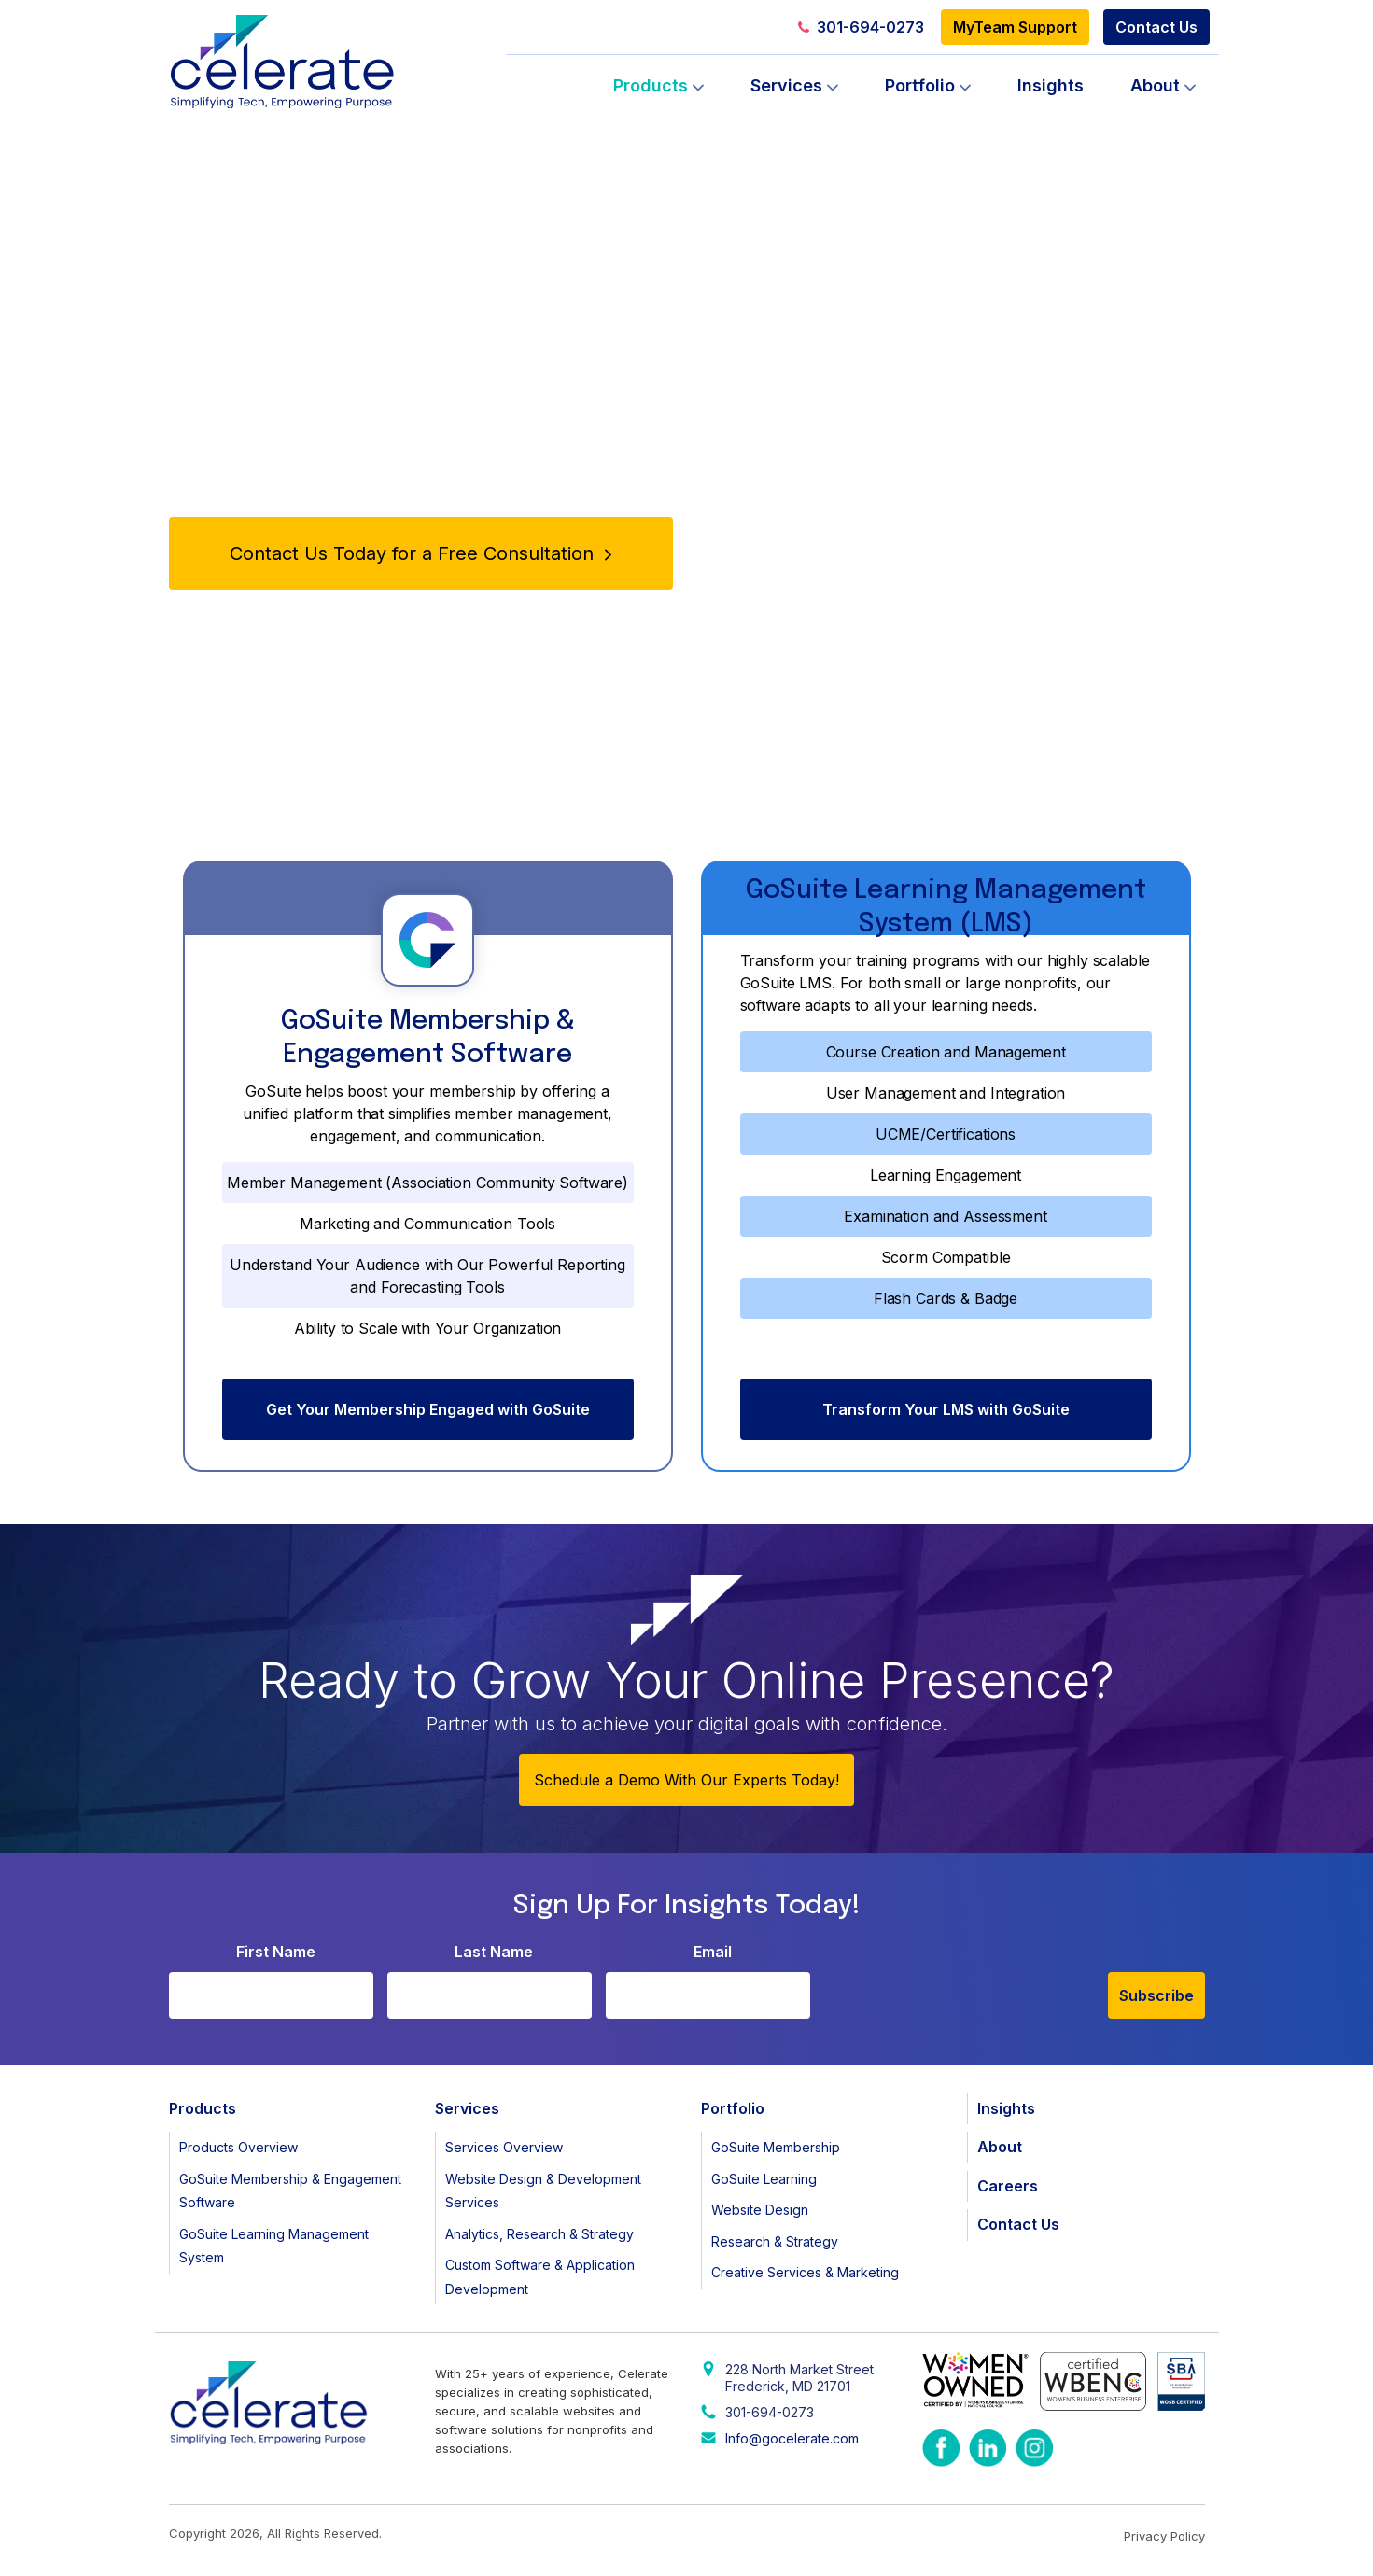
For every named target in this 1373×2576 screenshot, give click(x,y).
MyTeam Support (1015, 27)
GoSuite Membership (775, 2147)
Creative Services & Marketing (805, 2272)
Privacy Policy (1164, 2535)
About (1155, 85)
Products (650, 85)
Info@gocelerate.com (792, 2438)
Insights (1050, 85)
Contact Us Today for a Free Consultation (420, 553)
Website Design (759, 2210)
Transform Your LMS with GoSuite (946, 1409)
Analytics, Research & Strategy (539, 2234)
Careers (1007, 2186)
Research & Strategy (774, 2241)
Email (713, 1951)
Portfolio (920, 85)
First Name (275, 1951)
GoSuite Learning (764, 2179)
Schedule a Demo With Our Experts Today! (686, 1780)
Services (786, 85)
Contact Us (1156, 27)
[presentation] (966, 1982)
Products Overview (238, 2147)
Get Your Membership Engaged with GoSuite (428, 1409)
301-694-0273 (861, 27)
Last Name (494, 1951)
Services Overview (504, 2147)
